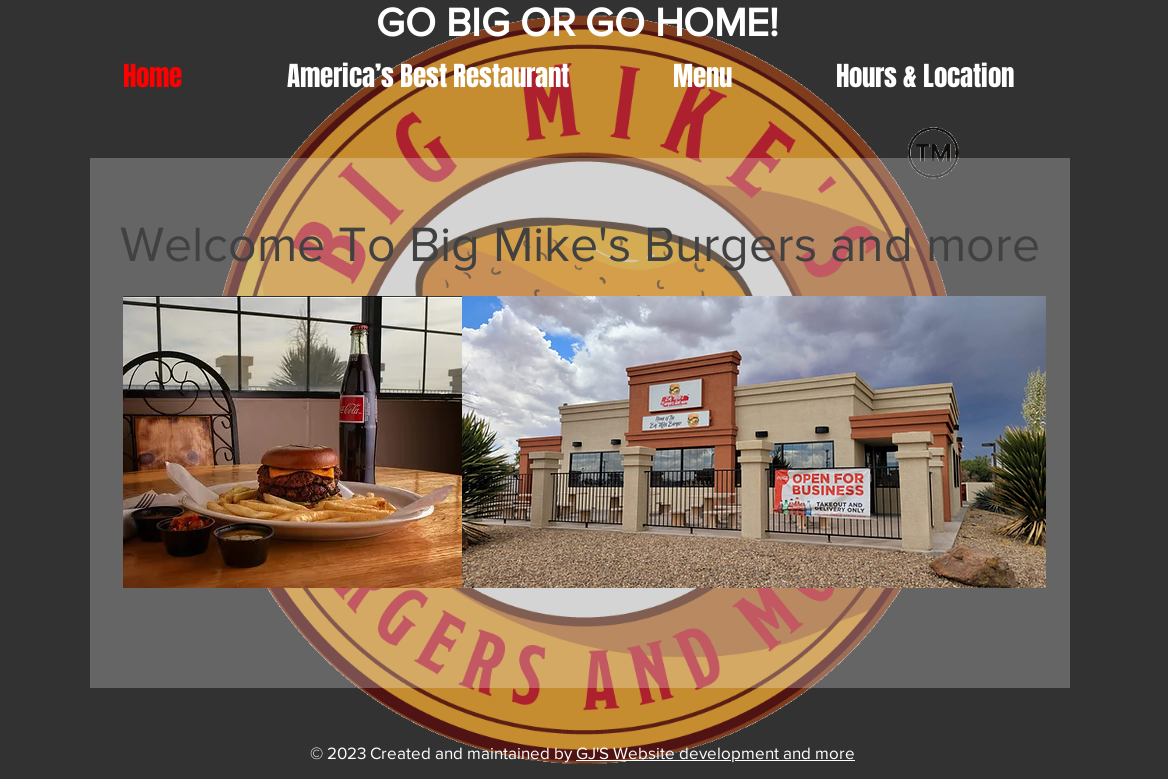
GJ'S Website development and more (715, 752)
